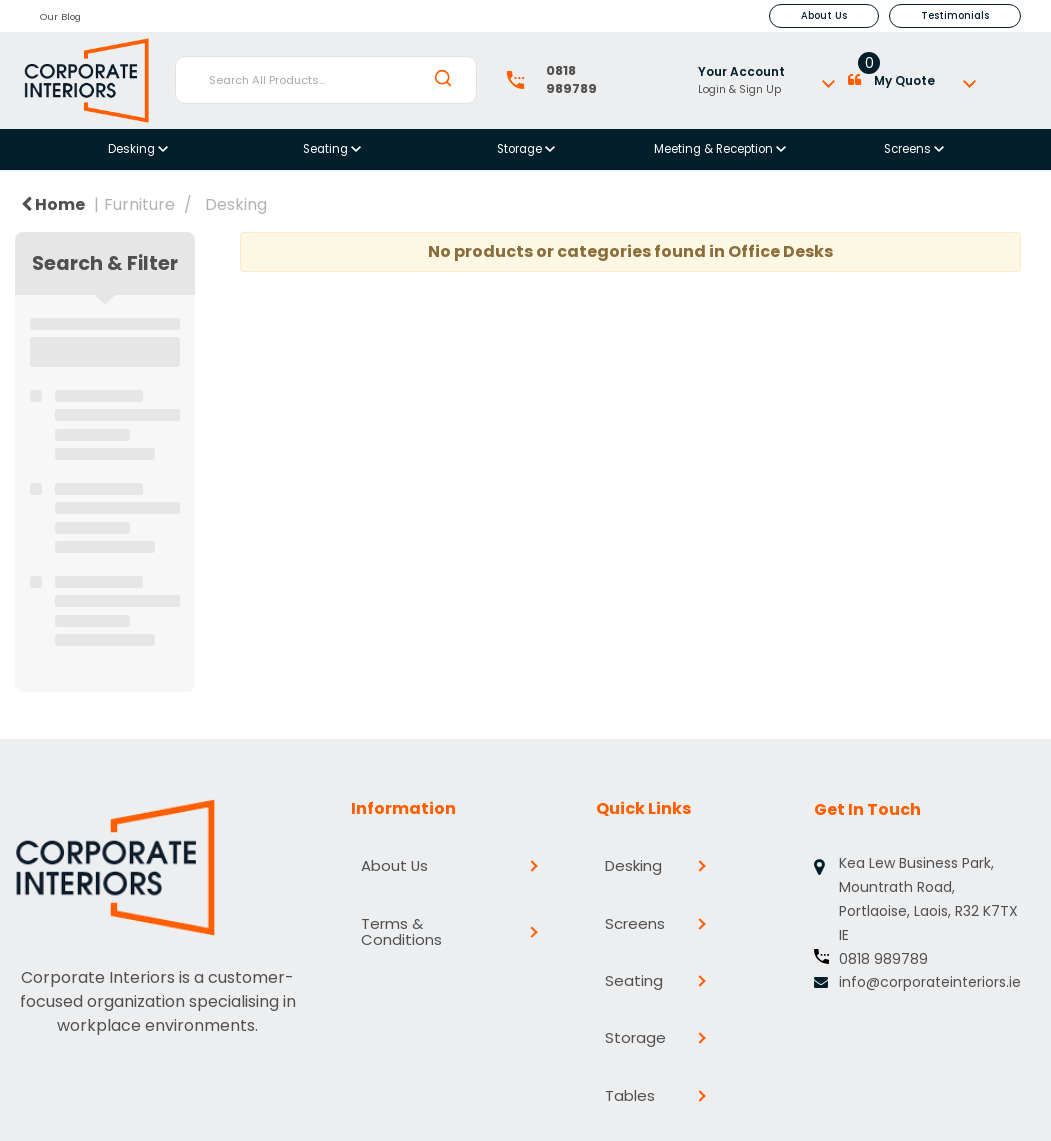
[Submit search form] (443, 79)
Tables (629, 1009)
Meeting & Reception (715, 149)
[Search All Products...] (325, 80)
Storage (521, 149)
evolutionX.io (428, 1119)
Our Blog (60, 16)
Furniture (139, 204)
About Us (824, 15)
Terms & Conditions (441, 895)
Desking (133, 149)
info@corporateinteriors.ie (930, 982)
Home (53, 204)
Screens (909, 149)
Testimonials (955, 15)
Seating (327, 149)
